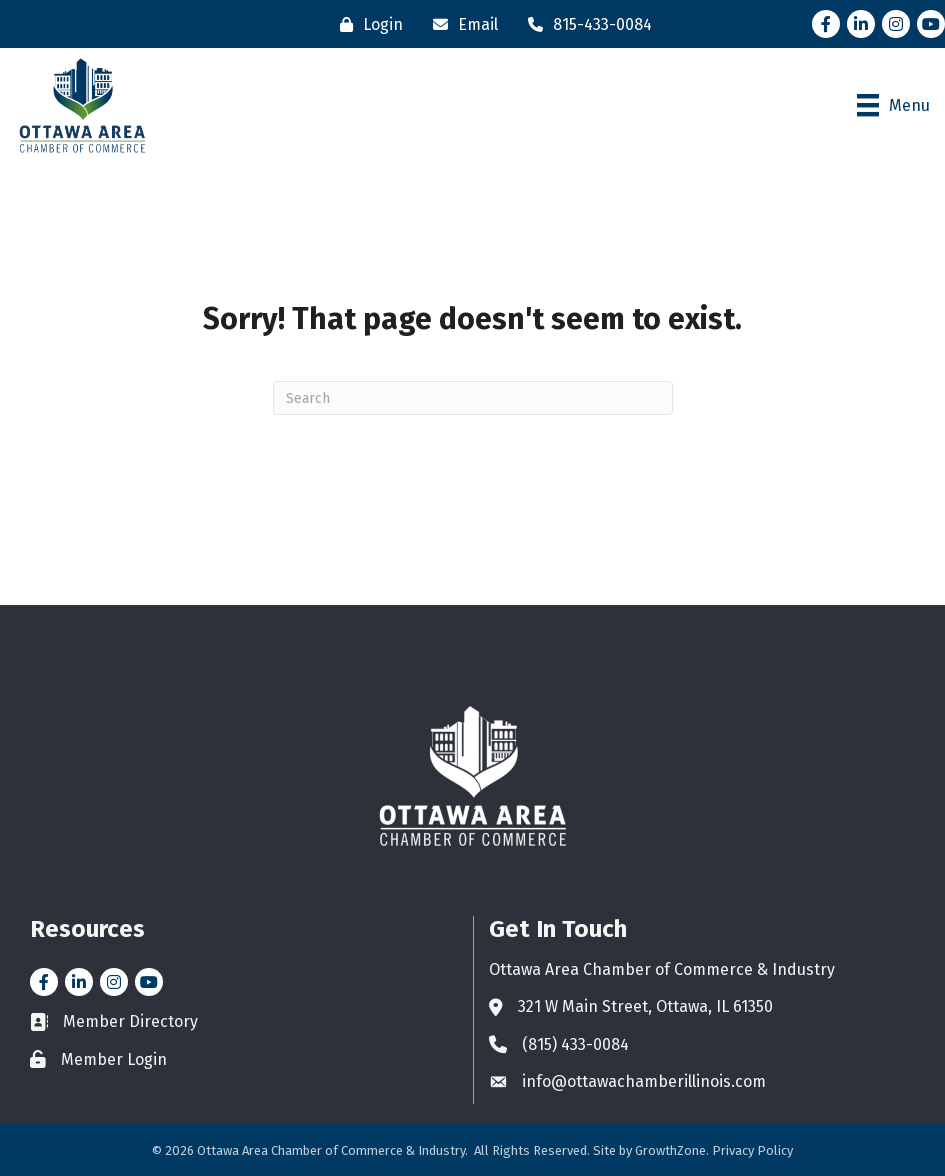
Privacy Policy (752, 1150)
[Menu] (893, 105)
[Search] (473, 398)
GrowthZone (670, 1150)
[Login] (366, 24)
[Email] (460, 24)
